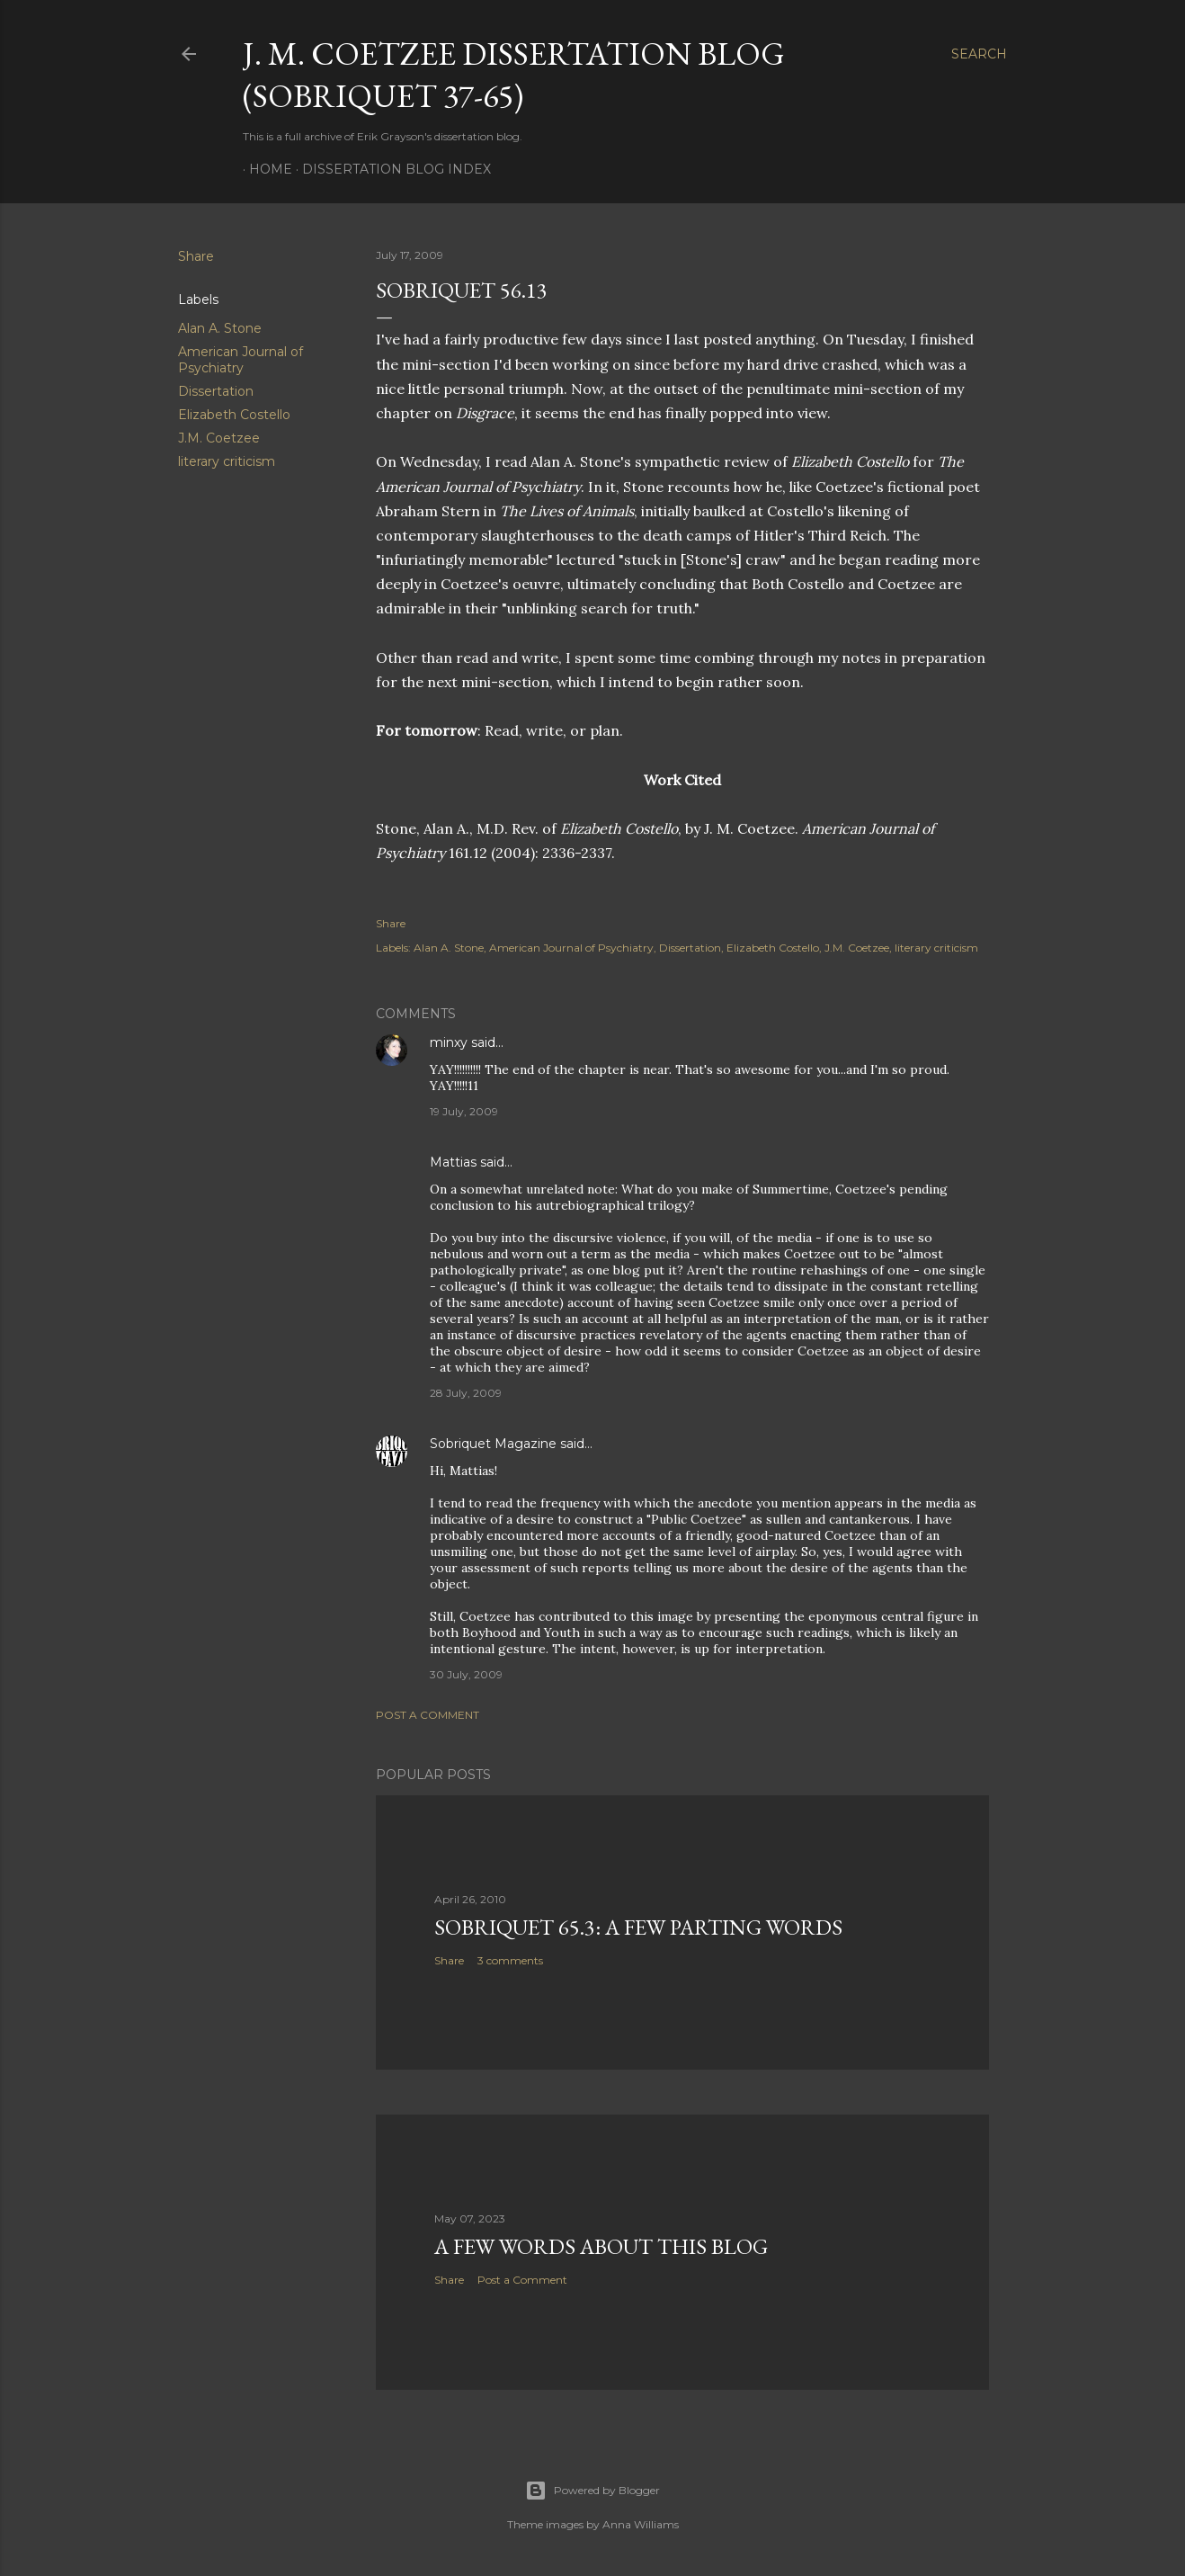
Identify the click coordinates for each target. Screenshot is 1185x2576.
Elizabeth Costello (234, 415)
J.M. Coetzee (219, 438)
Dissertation (216, 391)
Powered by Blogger (592, 2490)
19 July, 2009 (464, 1111)
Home (264, 169)
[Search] (979, 54)
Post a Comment (427, 1715)
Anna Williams (640, 2524)
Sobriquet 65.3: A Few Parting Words (638, 1927)
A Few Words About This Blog (601, 2246)
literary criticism (226, 461)
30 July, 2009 (466, 1674)
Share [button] (196, 256)
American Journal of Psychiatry (240, 360)
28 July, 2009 (466, 1393)
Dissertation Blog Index (390, 169)
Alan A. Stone (220, 328)
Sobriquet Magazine (493, 1444)
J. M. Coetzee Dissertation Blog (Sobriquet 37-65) (514, 74)
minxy (449, 1042)
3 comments (510, 1960)
